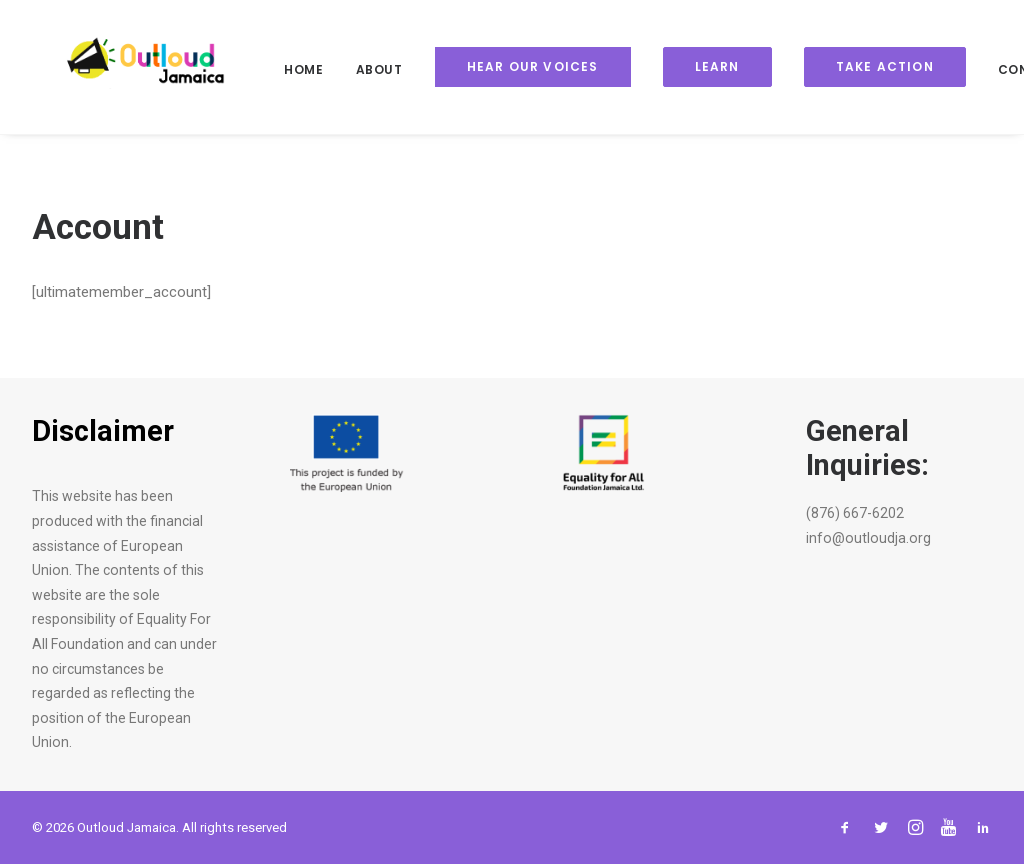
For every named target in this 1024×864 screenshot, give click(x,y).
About (351, 69)
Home (275, 69)
